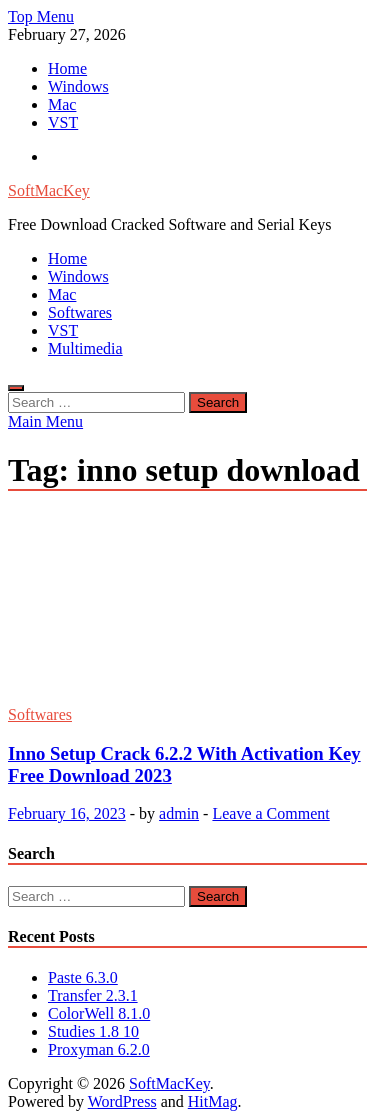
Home (67, 68)
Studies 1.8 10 (93, 1031)
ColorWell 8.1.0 (99, 1013)
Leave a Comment (270, 813)
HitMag (213, 1101)
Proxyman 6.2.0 (99, 1049)
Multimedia (85, 348)
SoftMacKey (49, 190)
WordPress (122, 1101)
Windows (78, 86)
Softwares (80, 312)
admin (179, 813)
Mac (62, 104)
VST (63, 122)
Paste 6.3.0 (83, 977)
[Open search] (16, 388)
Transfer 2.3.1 (93, 995)
